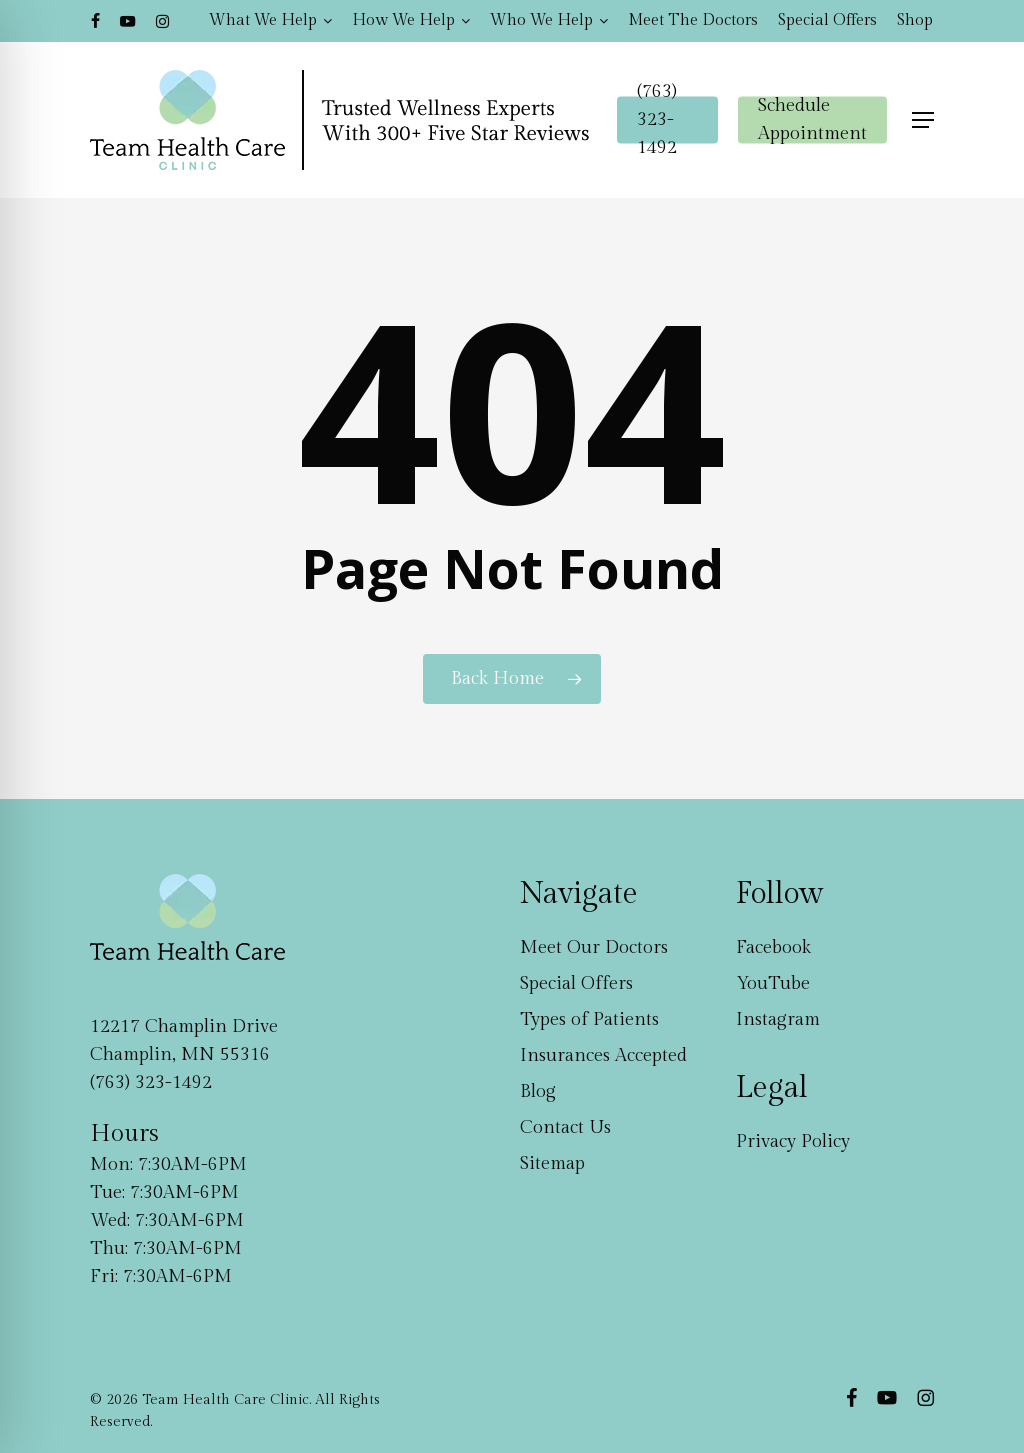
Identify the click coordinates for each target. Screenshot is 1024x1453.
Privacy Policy (793, 1141)
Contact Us (565, 1127)
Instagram (778, 1019)
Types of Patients (589, 1019)
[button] (923, 120)
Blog (538, 1091)
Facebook (773, 947)
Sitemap (552, 1163)
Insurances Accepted (603, 1055)
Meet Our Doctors (594, 947)
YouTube (773, 983)
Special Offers (576, 983)
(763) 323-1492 (151, 1082)
